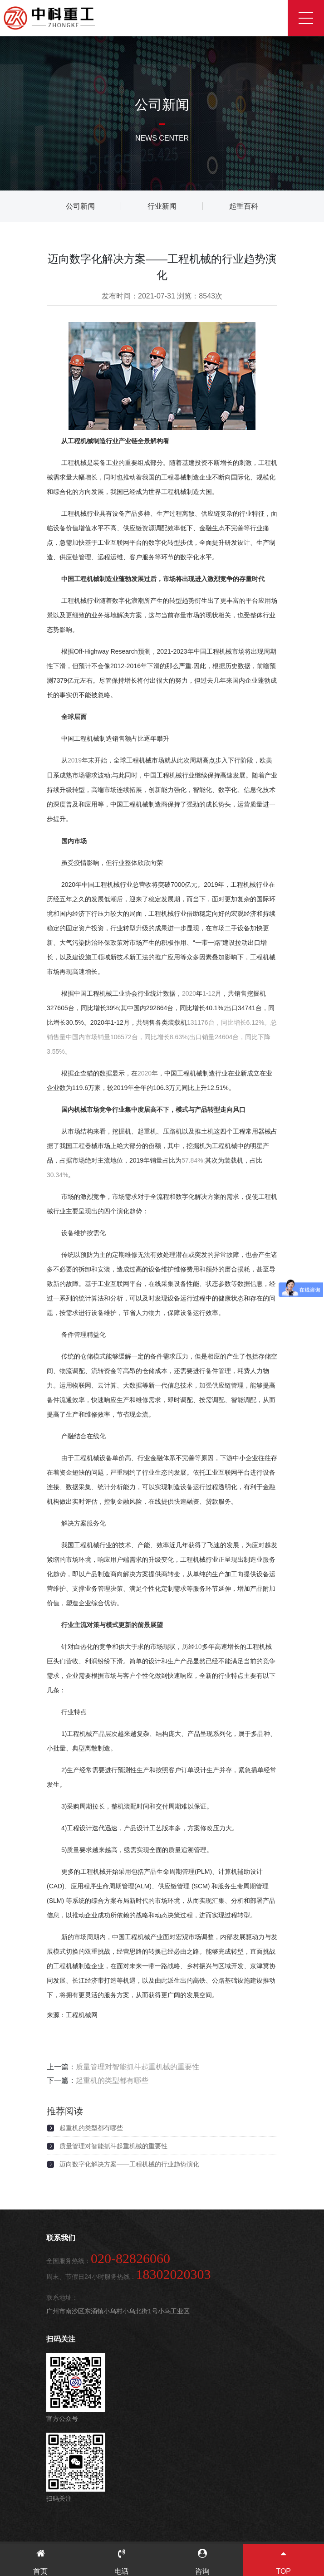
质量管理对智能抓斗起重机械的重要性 (137, 2067)
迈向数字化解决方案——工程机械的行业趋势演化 (129, 2164)
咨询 (202, 2562)
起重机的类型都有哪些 (112, 2080)
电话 (121, 2562)
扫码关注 (60, 2339)
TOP (283, 2562)
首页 (40, 2562)
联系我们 (60, 2238)
